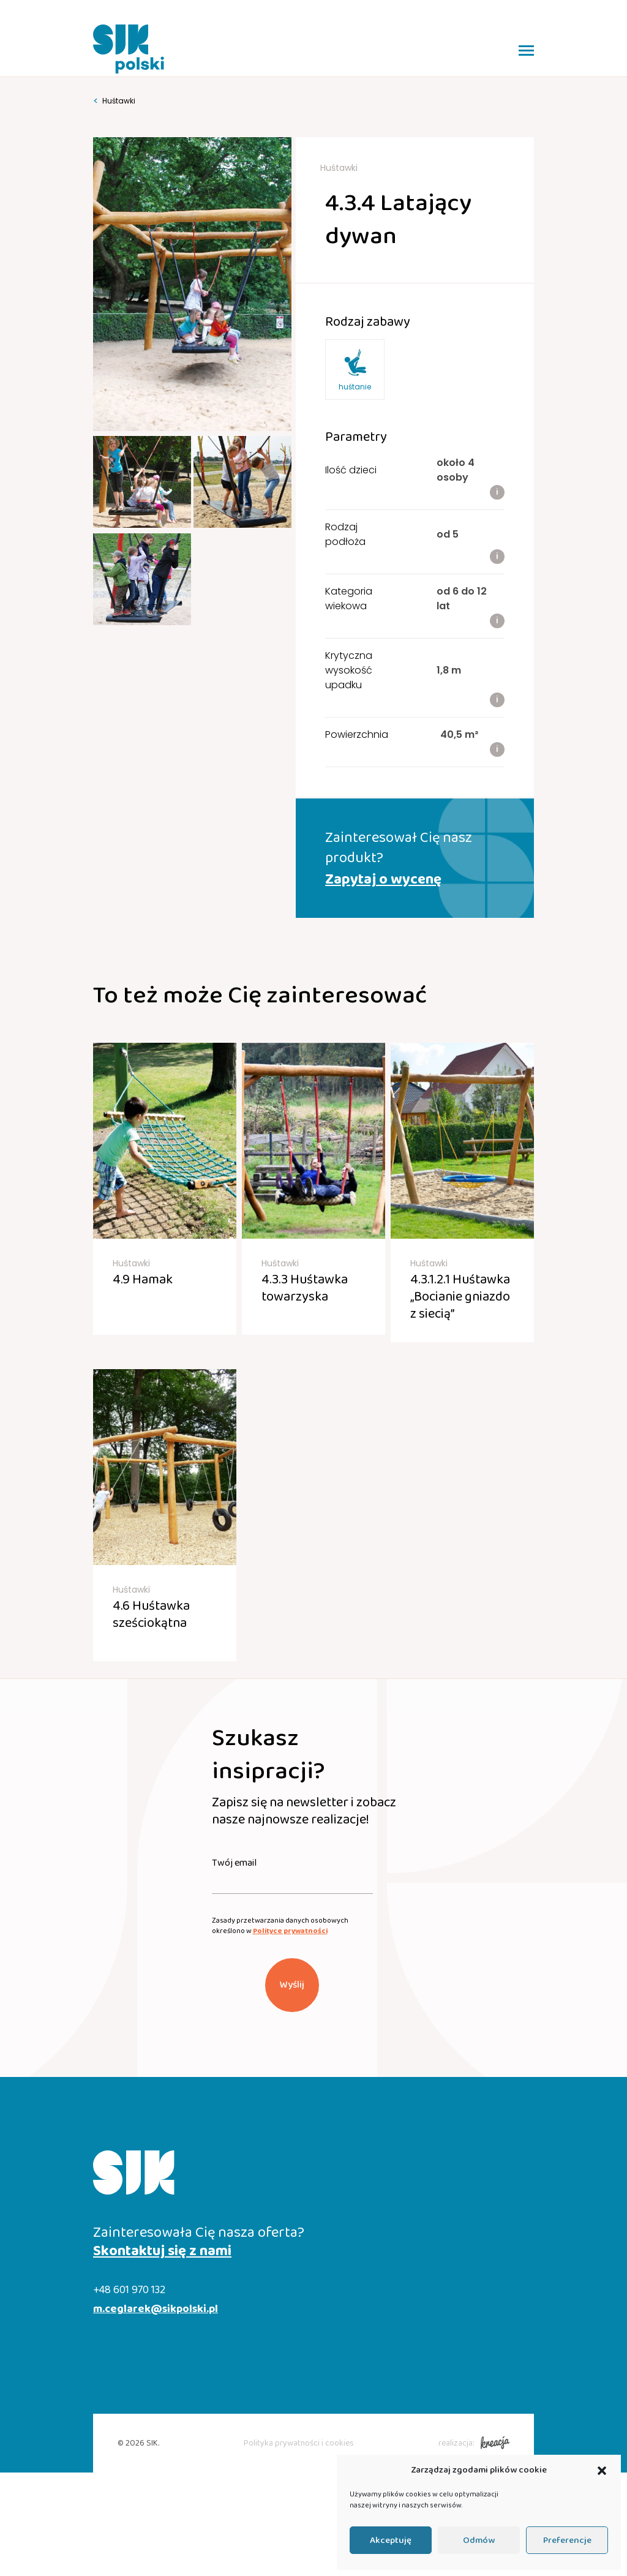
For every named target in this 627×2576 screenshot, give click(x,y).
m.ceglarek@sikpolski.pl (155, 2309)
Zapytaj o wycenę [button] (383, 879)
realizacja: (473, 2443)
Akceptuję (390, 2540)
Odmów (479, 2540)
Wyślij (292, 1984)
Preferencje (567, 2540)
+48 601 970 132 (129, 2290)
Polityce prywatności (290, 1931)
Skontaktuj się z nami (162, 2251)
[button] (602, 2471)
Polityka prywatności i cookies (299, 2443)
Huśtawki (114, 101)
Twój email (234, 1863)
